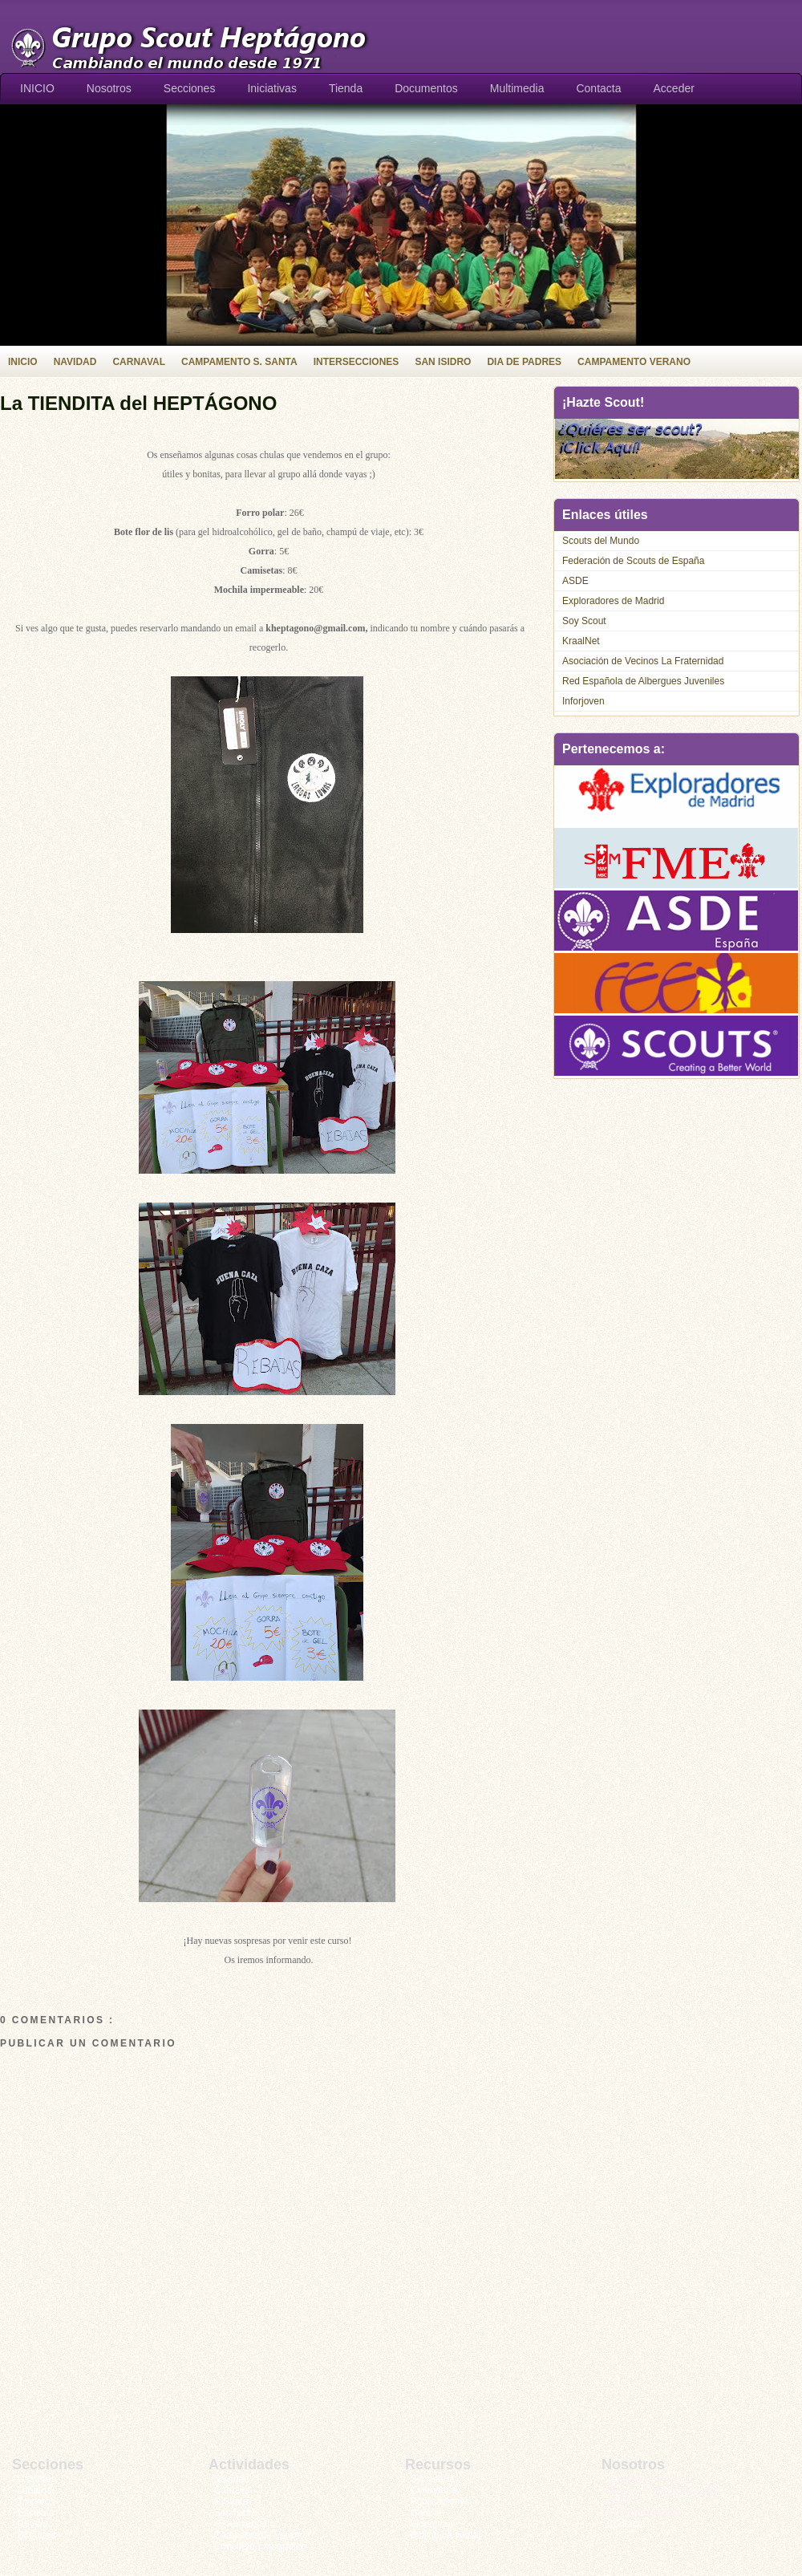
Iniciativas (271, 88)
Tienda (346, 88)
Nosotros (109, 88)
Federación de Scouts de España (633, 560)
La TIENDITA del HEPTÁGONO (138, 403)
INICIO (37, 88)
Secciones (190, 88)
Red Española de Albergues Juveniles (643, 681)
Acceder (674, 88)
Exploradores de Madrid (613, 600)
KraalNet (581, 641)
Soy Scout (584, 621)
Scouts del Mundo (600, 540)
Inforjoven (583, 701)
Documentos (426, 88)
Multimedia (517, 88)
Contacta (598, 88)
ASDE (575, 580)
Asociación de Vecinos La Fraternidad (642, 661)
